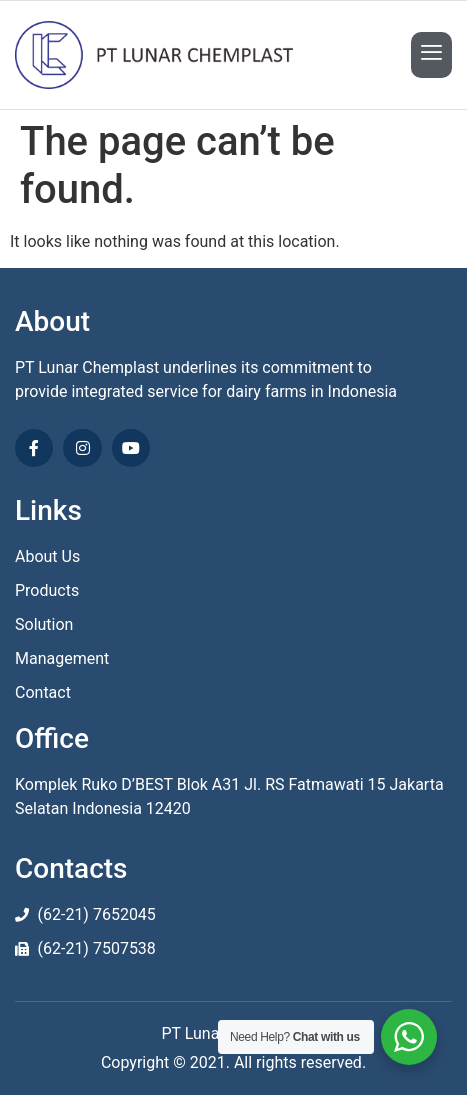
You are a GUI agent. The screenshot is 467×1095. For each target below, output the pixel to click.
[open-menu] (431, 55)
